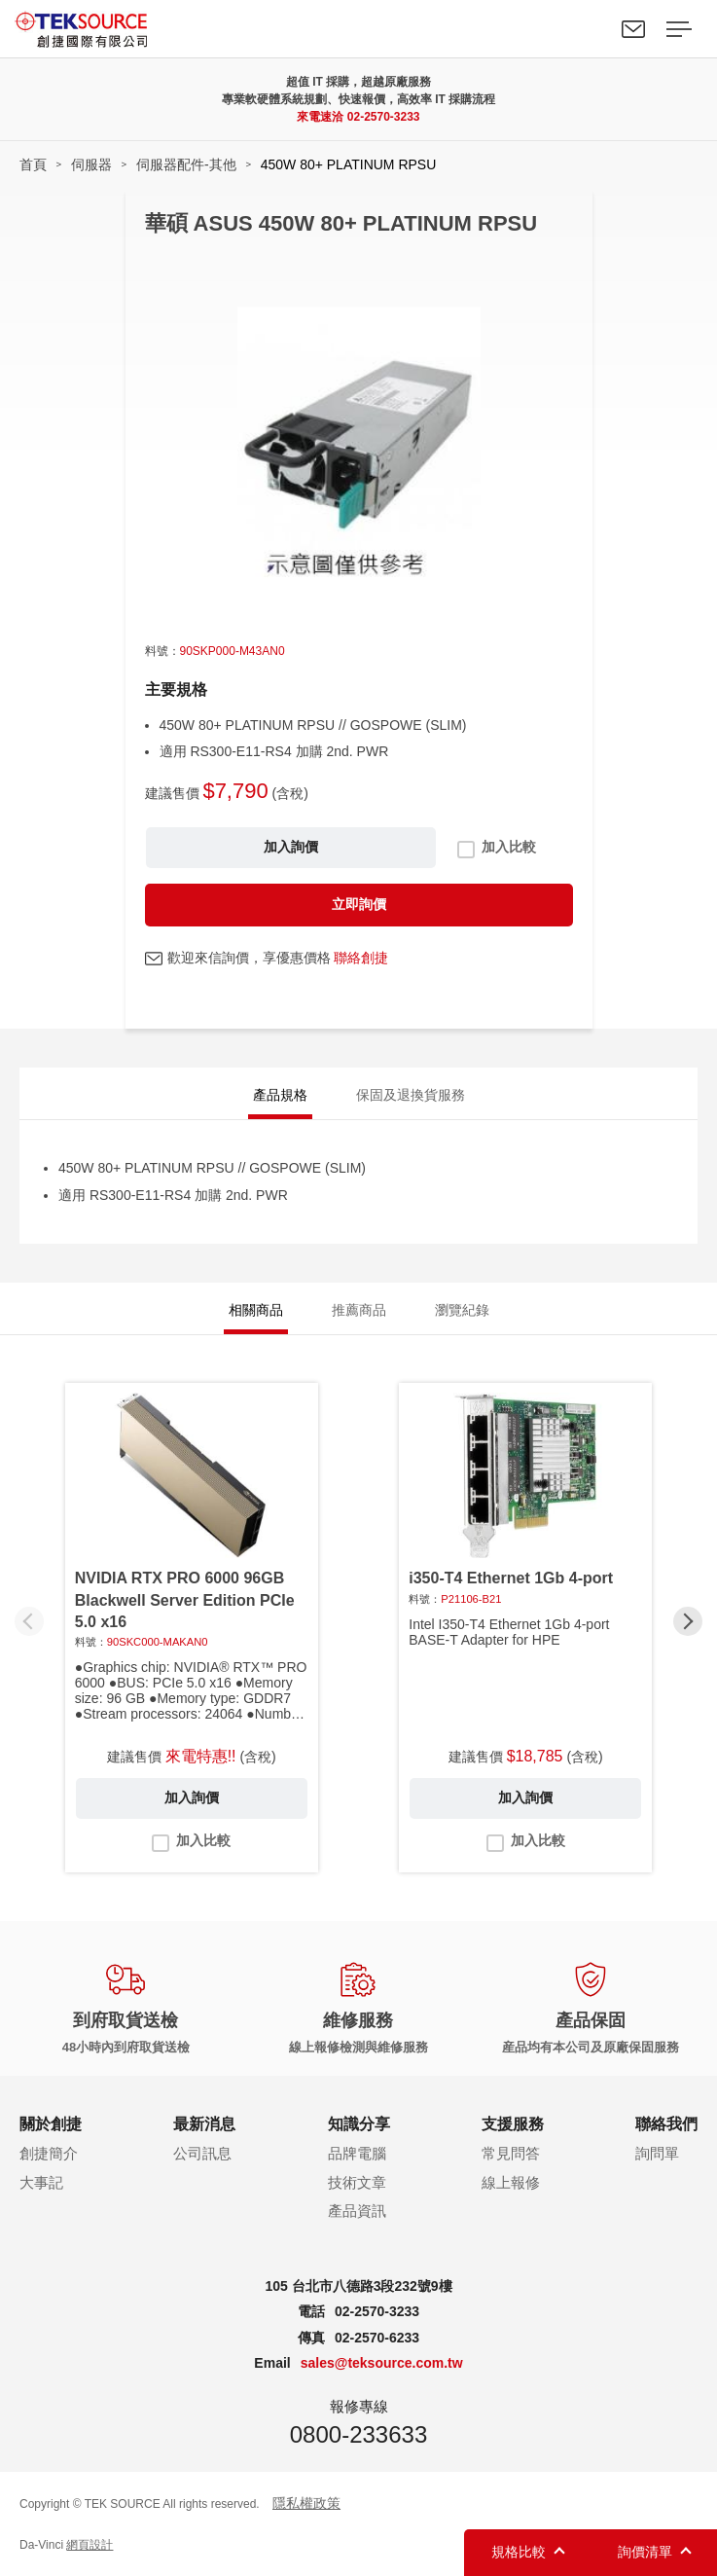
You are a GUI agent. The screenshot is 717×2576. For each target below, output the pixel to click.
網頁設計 (89, 2545)
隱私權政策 (306, 2503)
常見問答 (511, 2153)
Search (588, 29)
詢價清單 (645, 2551)
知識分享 (359, 2124)
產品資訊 (357, 2210)
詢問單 (657, 2153)
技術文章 (357, 2182)
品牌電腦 (357, 2153)
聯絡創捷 (361, 957)
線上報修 (511, 2182)
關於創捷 (50, 2124)
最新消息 (204, 2124)
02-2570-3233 (383, 117)
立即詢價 (359, 904)
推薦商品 (359, 1310)
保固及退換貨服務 (410, 1095)
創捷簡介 (48, 2153)
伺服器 (91, 164)
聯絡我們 (633, 29)
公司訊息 (202, 2153)
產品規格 (280, 1095)
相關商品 (256, 1310)
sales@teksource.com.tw (382, 2363)
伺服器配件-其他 (186, 164)
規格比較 (518, 2551)
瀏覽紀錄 (462, 1310)
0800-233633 (358, 2434)
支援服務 (513, 2124)
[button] (687, 1621)
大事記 (41, 2182)
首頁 (33, 164)
